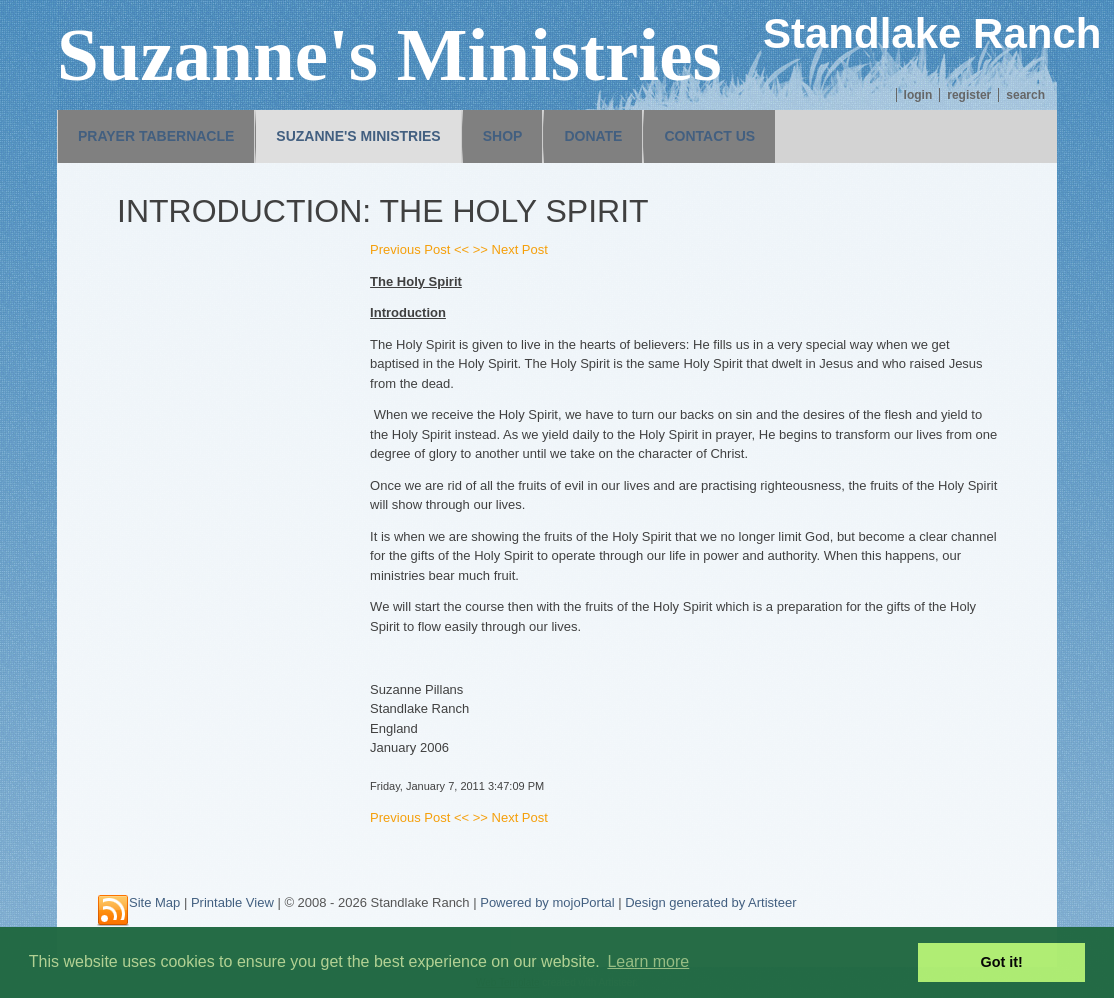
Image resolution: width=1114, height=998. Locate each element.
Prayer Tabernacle (156, 136)
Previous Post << (419, 249)
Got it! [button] (1002, 962)
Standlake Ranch (932, 33)
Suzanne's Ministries (358, 136)
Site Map (154, 902)
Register (969, 95)
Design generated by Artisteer (710, 902)
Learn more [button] (648, 961)
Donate (593, 136)
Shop (503, 136)
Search (1025, 95)
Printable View (232, 902)
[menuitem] (156, 136)
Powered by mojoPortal (547, 902)
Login (918, 95)
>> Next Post (510, 249)
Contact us (709, 136)
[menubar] (416, 136)
